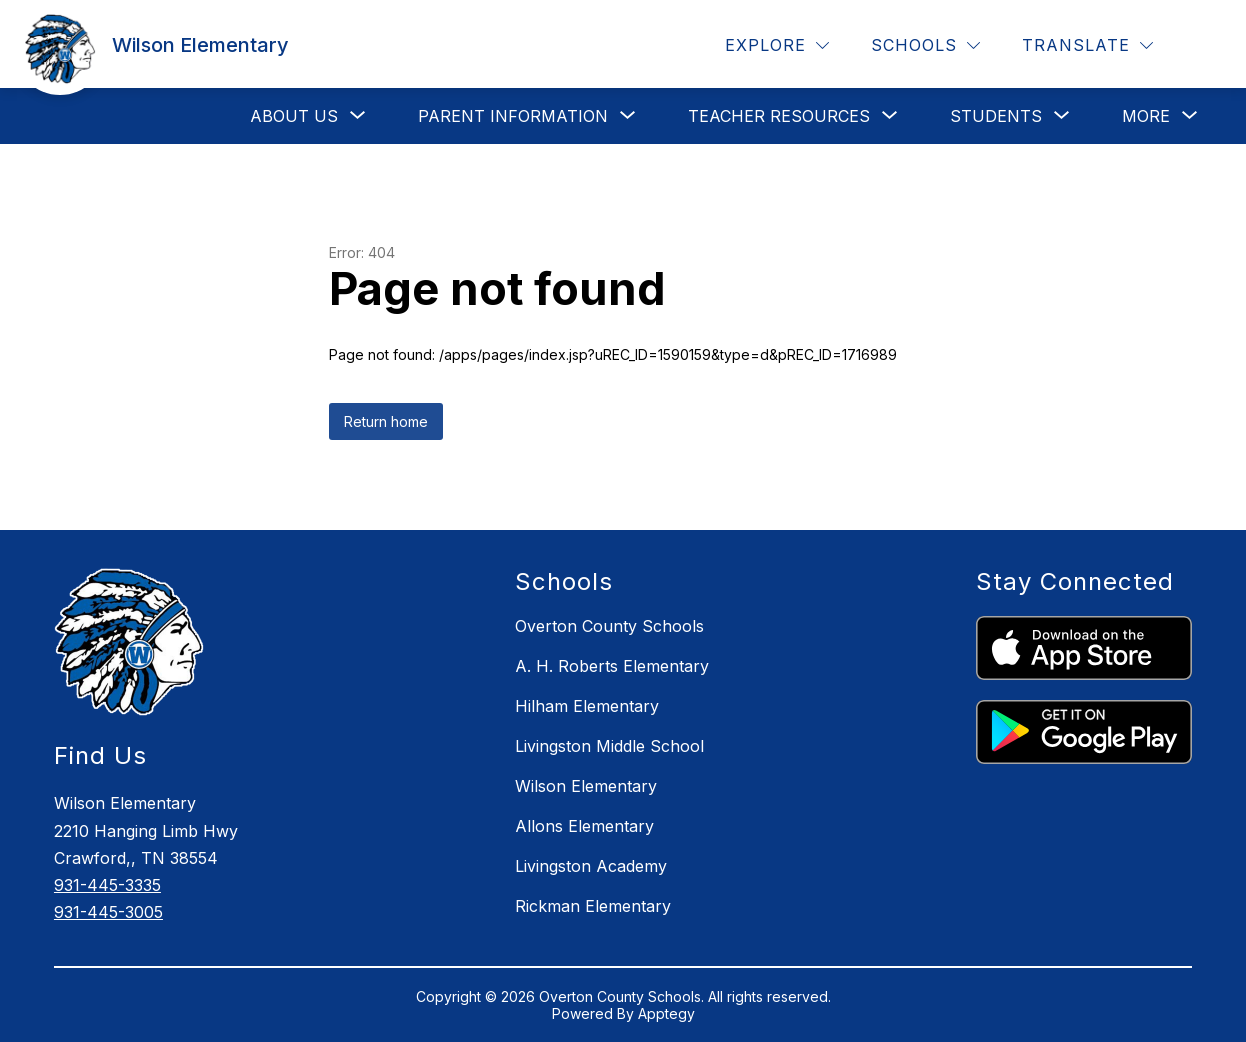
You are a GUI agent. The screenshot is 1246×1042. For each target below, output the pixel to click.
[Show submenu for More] (1146, 116)
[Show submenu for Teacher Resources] (779, 116)
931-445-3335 (107, 885)
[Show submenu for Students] (996, 116)
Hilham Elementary (587, 706)
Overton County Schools (609, 626)
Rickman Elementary (593, 906)
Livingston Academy (591, 866)
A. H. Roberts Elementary (612, 666)
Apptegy (666, 1013)
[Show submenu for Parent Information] (513, 116)
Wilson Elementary (586, 786)
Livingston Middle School (609, 746)
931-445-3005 (108, 912)
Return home (386, 421)
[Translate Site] (1087, 45)
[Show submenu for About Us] (294, 116)
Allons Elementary (584, 826)
